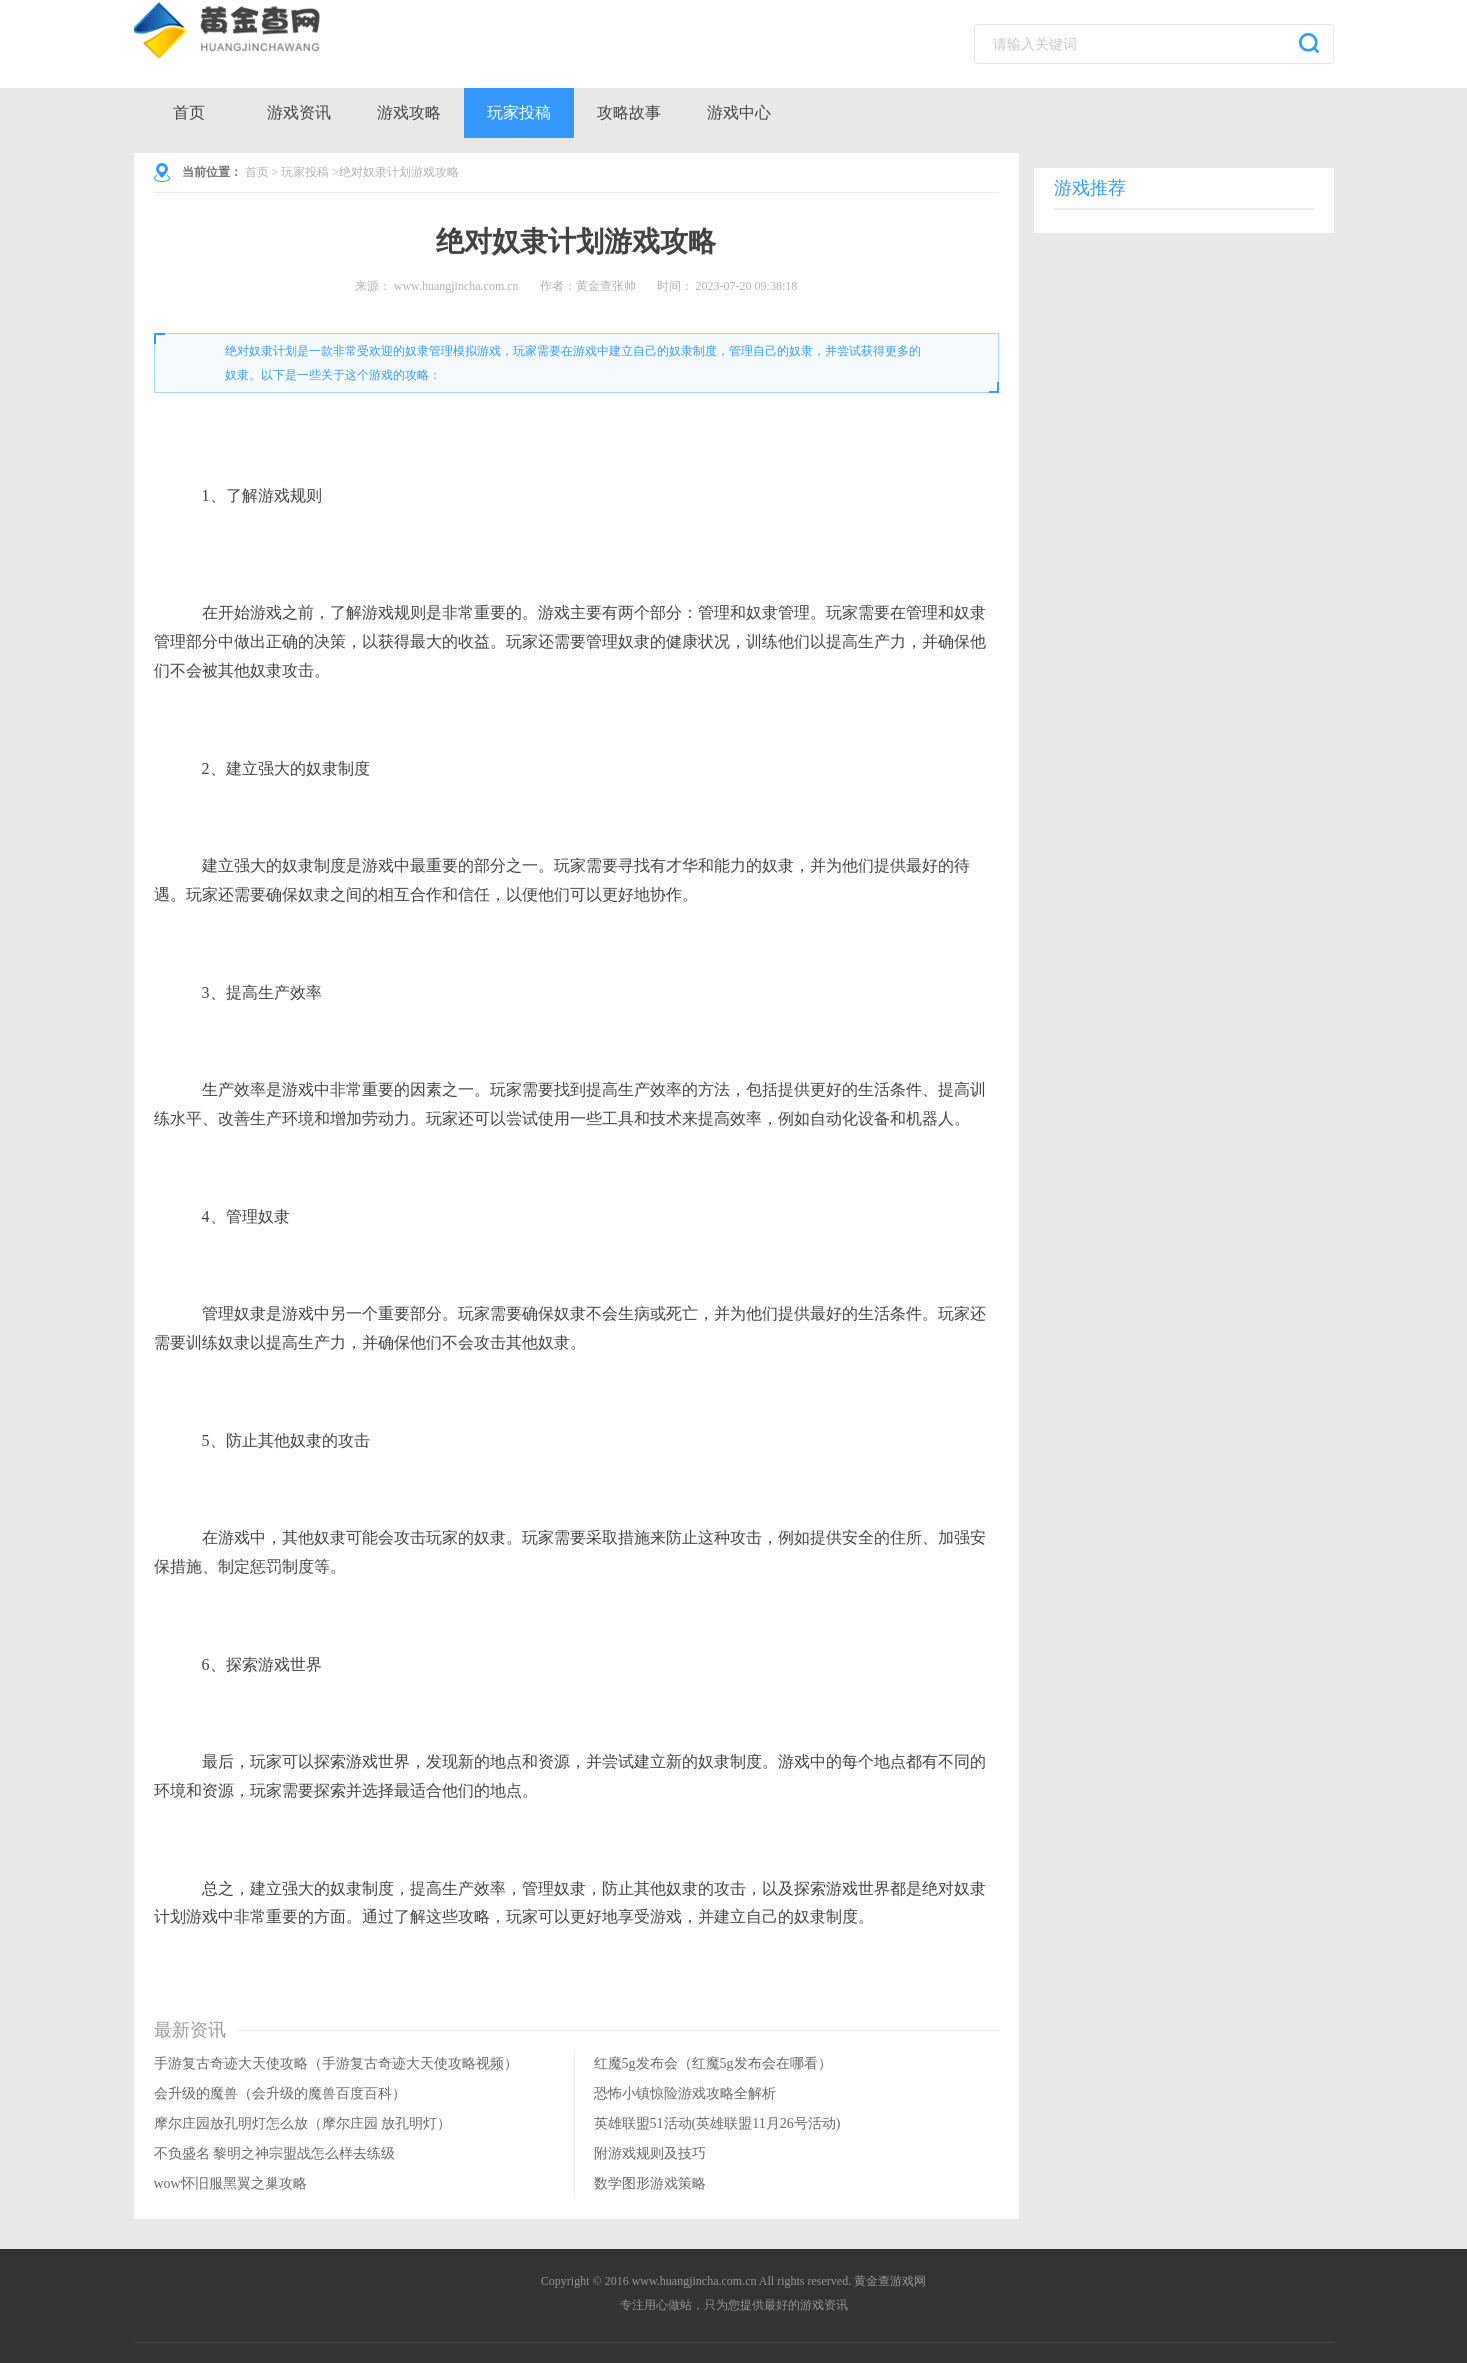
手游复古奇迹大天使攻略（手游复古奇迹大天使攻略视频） (336, 2063)
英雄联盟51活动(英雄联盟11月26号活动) (717, 2123)
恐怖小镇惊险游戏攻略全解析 (685, 2093)
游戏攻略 (409, 112)
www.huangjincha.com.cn (456, 286)
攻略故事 (629, 112)
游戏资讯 (299, 112)
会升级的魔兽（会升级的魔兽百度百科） (280, 2093)
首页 (189, 112)
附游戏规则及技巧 (650, 2153)
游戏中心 (739, 112)
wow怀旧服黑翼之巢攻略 (230, 2183)
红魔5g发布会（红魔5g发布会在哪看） (713, 2063)
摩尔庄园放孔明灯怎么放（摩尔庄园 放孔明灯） (303, 2123)
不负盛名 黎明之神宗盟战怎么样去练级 (275, 2153)
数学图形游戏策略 (650, 2183)
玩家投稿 (519, 112)
